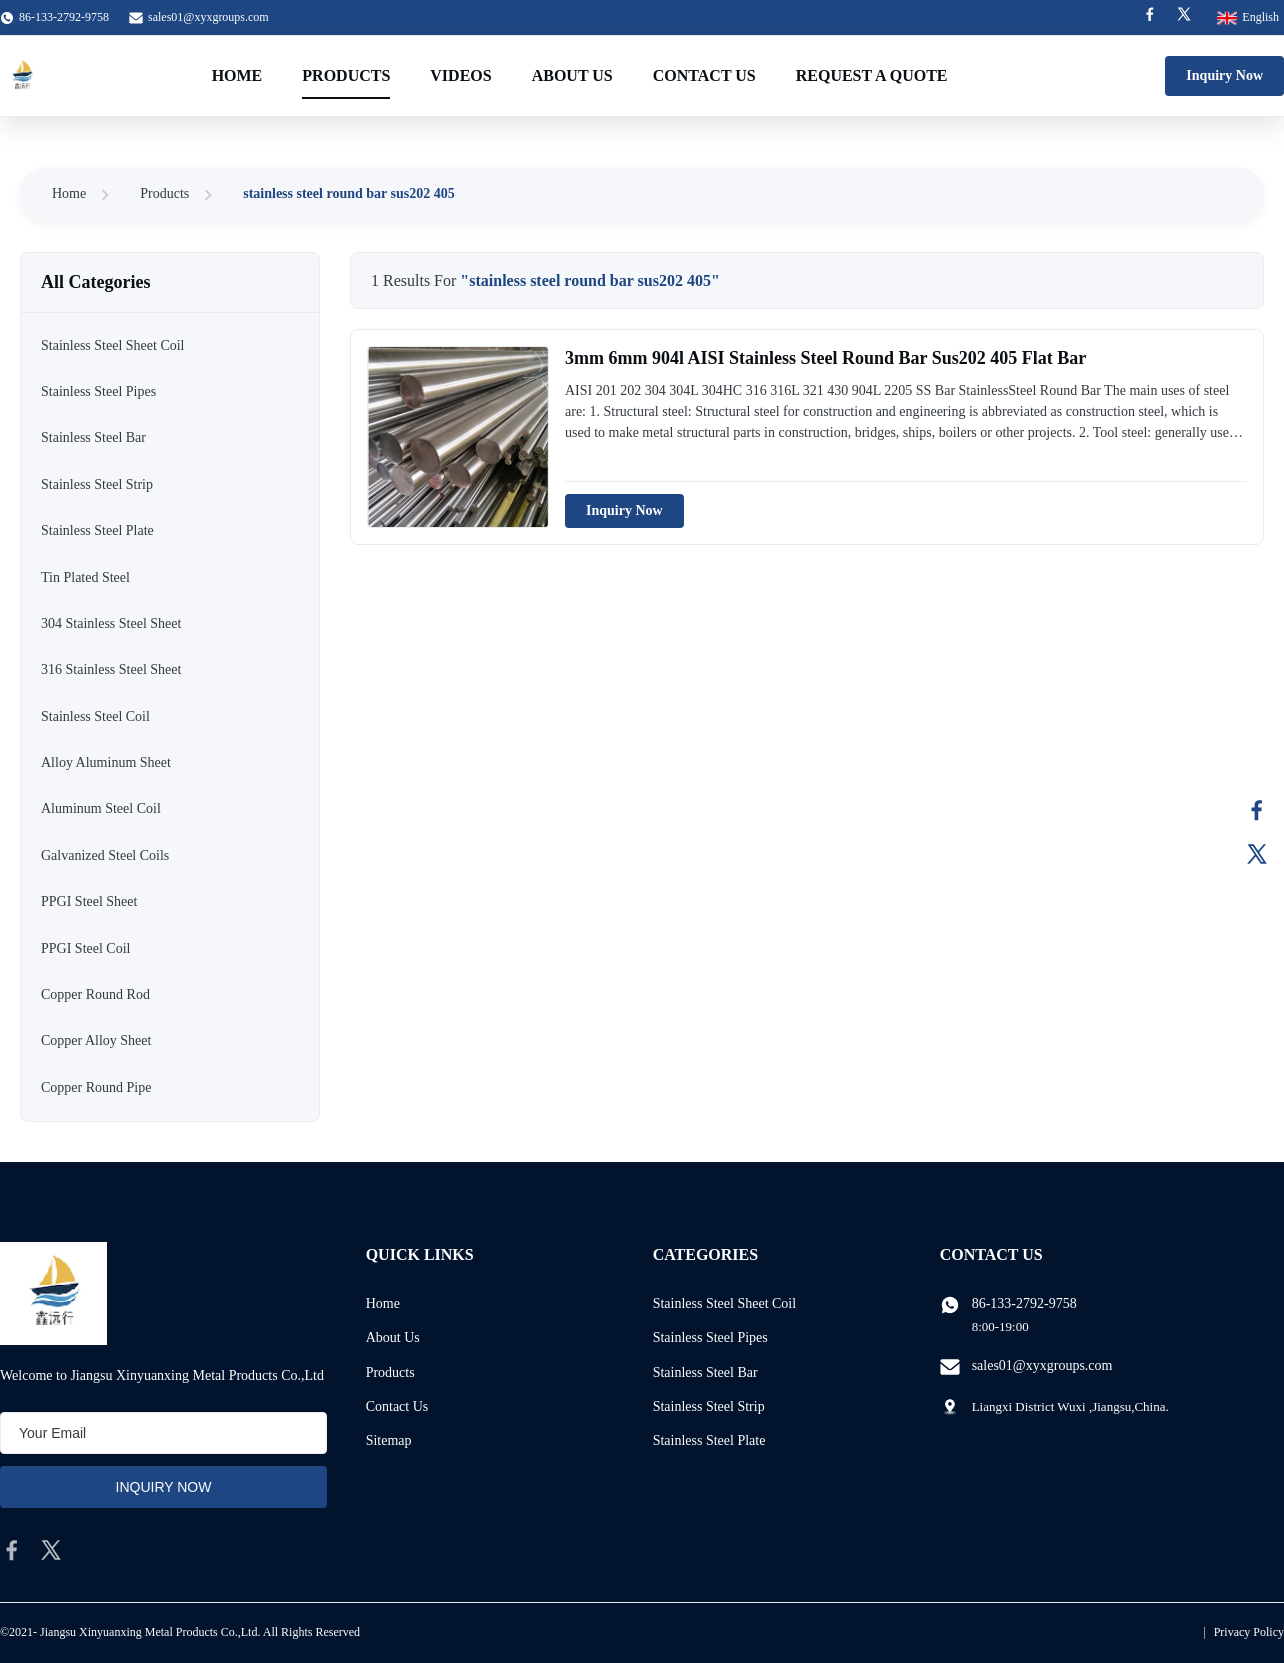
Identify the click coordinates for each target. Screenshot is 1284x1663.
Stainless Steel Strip (709, 1406)
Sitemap (389, 1440)
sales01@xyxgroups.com (208, 17)
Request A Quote (872, 75)
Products (346, 75)
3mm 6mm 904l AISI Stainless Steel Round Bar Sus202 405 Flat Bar (825, 358)
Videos (460, 75)
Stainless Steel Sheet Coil (725, 1303)
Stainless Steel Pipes (710, 1337)
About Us (572, 75)
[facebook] (12, 1550)
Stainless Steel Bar (705, 1372)
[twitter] (51, 1550)
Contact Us (704, 75)
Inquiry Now (1224, 75)
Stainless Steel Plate (709, 1440)
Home (237, 75)
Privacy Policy (1249, 1632)
